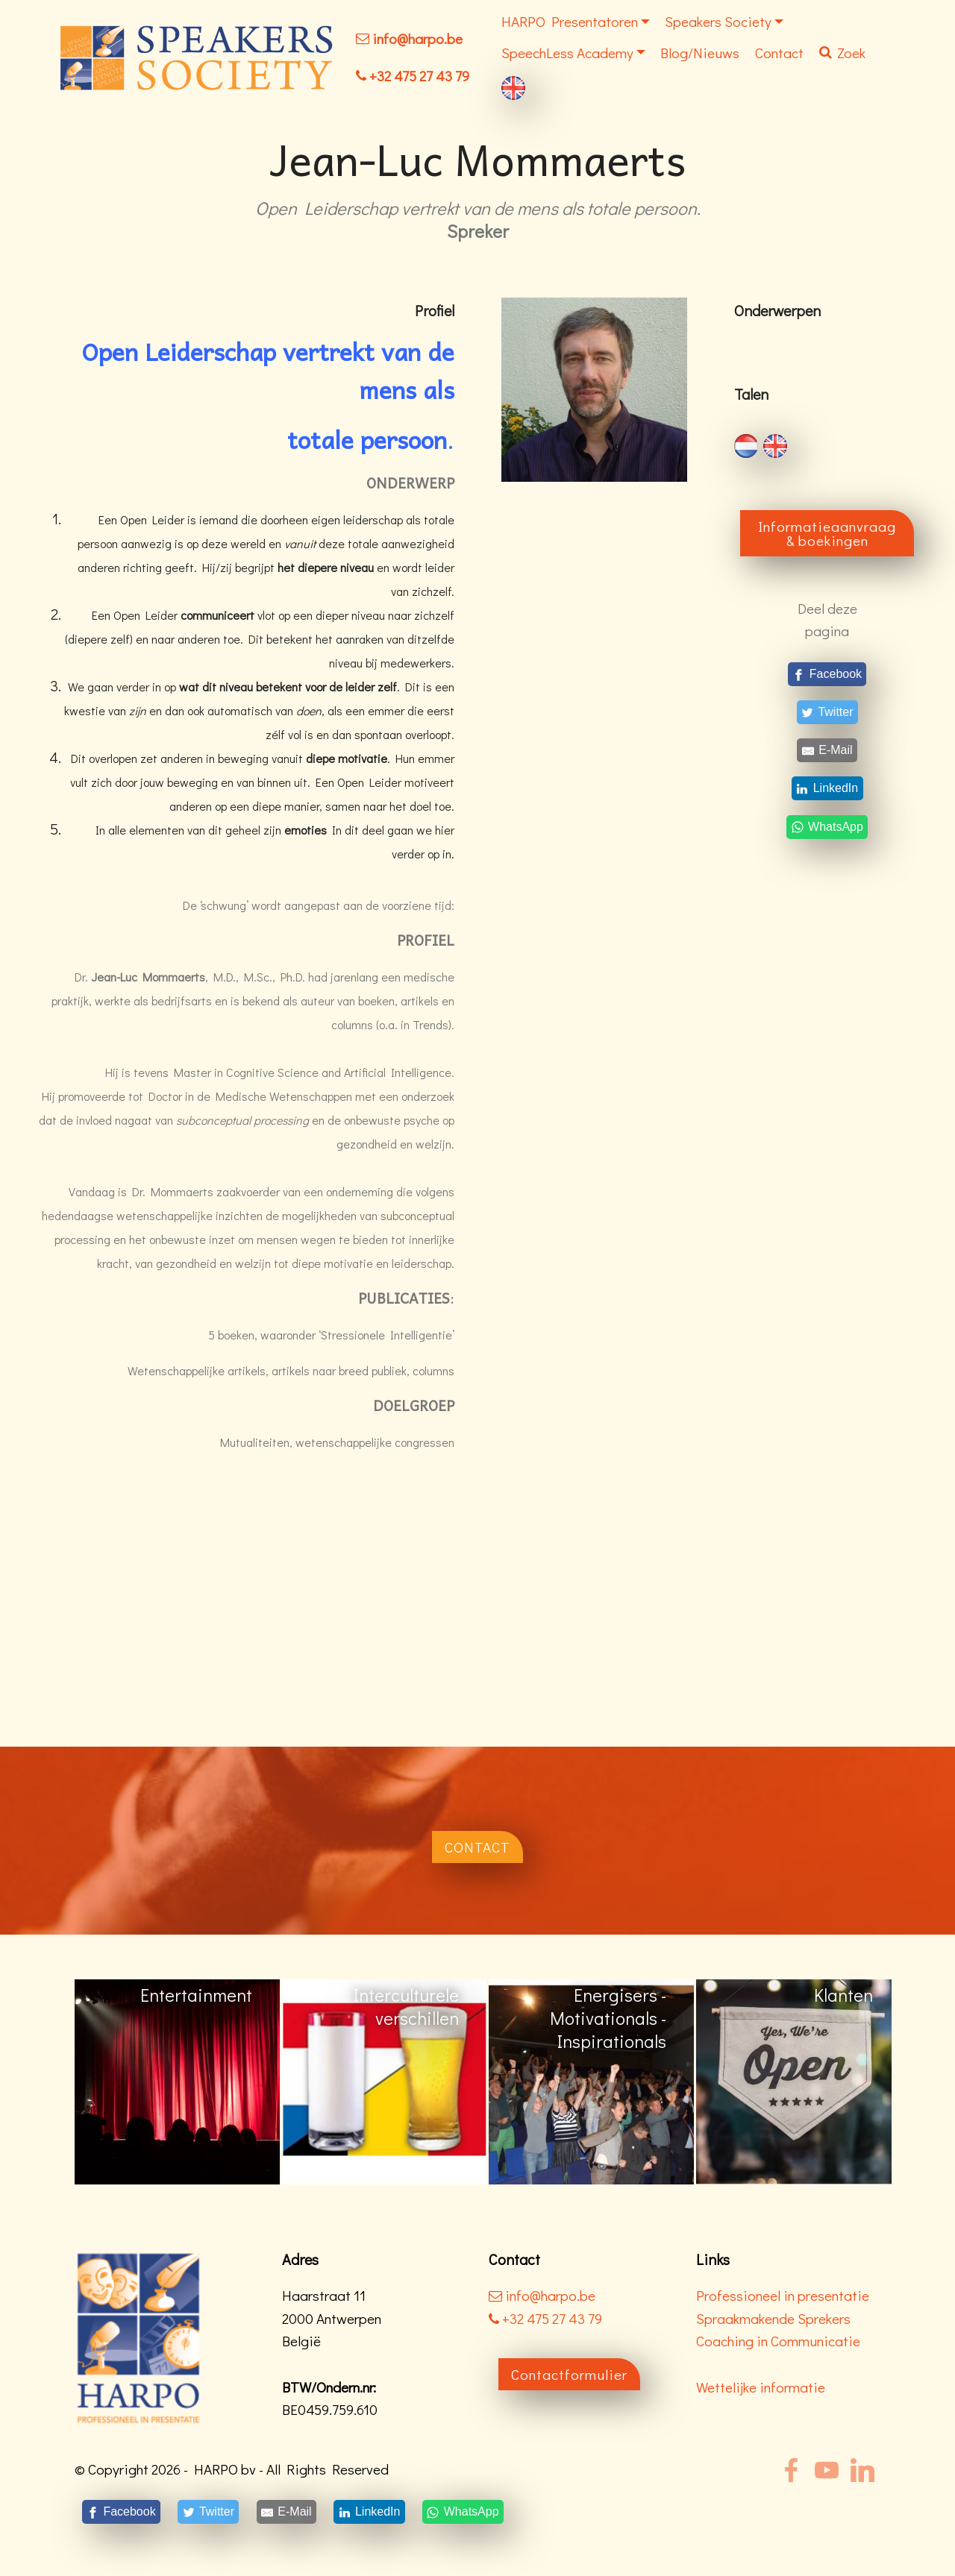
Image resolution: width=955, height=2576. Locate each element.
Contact (779, 52)
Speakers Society (718, 21)
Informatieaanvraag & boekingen (827, 533)
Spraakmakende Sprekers (773, 2318)
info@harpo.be (417, 38)
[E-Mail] (827, 751)
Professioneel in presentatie (782, 2295)
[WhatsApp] (827, 827)
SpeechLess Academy (567, 52)
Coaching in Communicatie (778, 2340)
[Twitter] (827, 712)
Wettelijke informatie (760, 2387)
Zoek (842, 52)
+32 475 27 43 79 (419, 75)
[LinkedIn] (827, 789)
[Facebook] (827, 674)
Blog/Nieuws (699, 52)
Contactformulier (569, 2374)
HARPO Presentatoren (569, 21)
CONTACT (477, 1847)
